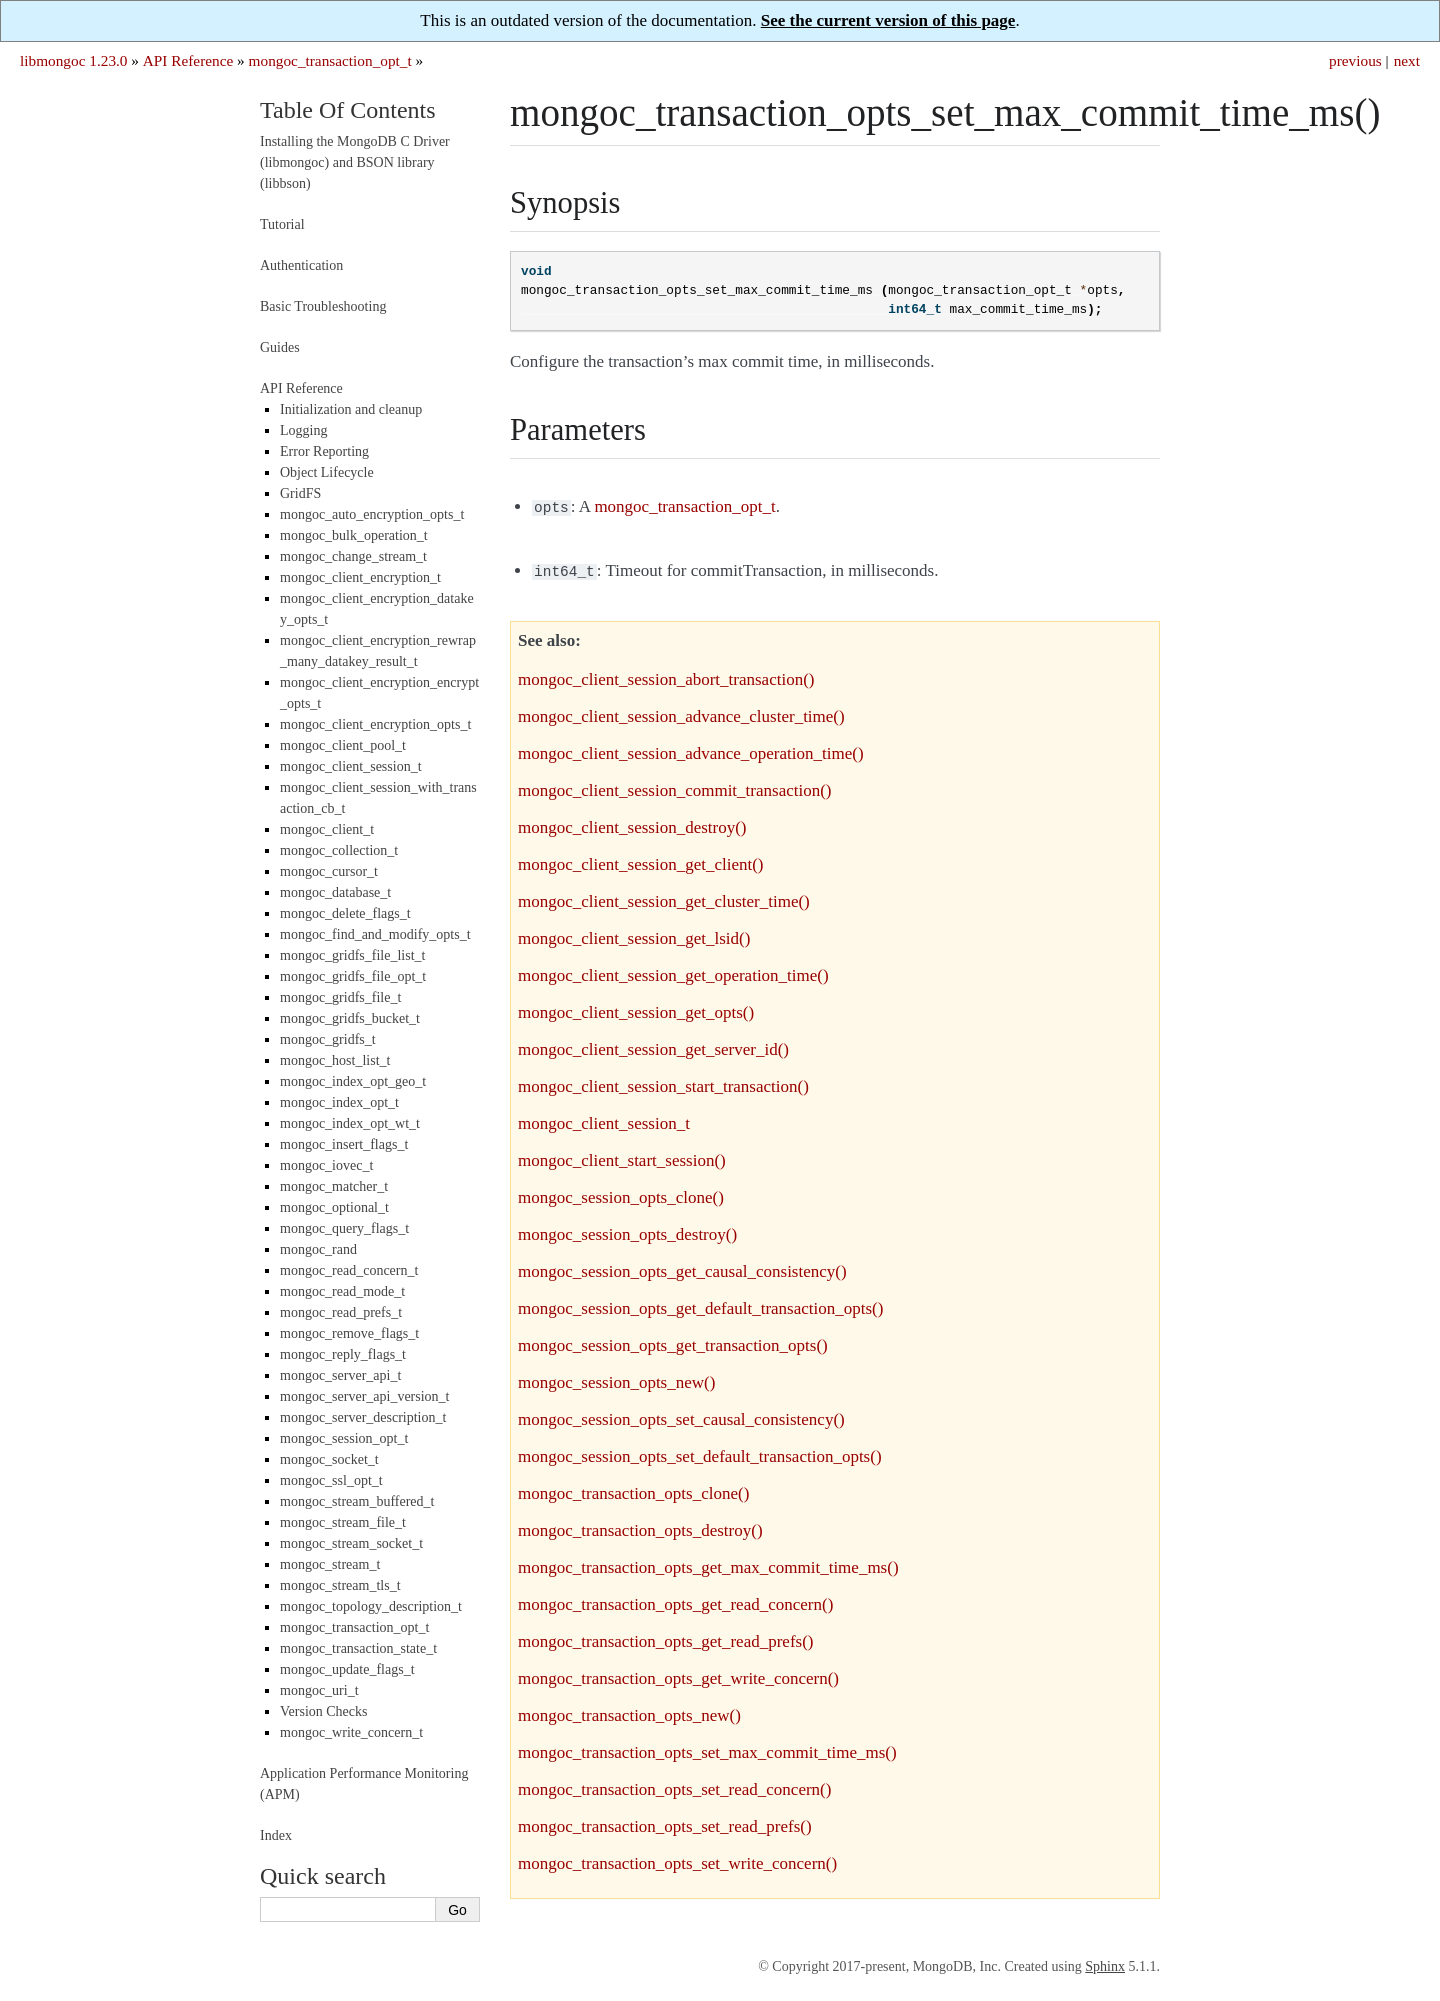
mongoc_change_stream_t (353, 556)
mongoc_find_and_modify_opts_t (375, 934)
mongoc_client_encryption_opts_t (375, 724)
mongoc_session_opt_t (344, 1438)
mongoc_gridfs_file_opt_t (353, 976)
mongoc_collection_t (339, 850)
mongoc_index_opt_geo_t (353, 1081)
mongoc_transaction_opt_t (330, 60)
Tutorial (282, 224)
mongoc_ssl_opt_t (331, 1480)
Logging (303, 430)
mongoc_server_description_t (363, 1417)
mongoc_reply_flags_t (343, 1354)
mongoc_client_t (327, 829)
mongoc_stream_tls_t (340, 1585)
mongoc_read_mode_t (342, 1291)
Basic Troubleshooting (323, 306)
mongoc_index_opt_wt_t (350, 1123)
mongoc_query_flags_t (344, 1228)
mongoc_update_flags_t (347, 1669)
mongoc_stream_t (330, 1564)
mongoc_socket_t (329, 1459)
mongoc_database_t (335, 892)
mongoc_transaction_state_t (358, 1648)
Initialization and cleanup (351, 409)
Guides (280, 347)
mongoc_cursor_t (329, 871)
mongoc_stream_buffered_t (357, 1501)
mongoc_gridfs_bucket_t (350, 1018)
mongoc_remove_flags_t (349, 1333)
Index (276, 1835)
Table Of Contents (348, 110)
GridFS (300, 493)
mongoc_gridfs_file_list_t (352, 955)
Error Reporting (324, 451)
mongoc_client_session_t (351, 766)
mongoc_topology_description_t (371, 1606)
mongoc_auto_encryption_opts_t (372, 514)
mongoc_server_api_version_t (365, 1396)
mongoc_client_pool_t (343, 745)
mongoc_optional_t (334, 1207)
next (1407, 60)
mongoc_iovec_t (326, 1165)
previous (1355, 60)
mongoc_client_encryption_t (360, 577)
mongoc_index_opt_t (339, 1102)
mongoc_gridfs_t (328, 1039)
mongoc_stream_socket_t (351, 1543)
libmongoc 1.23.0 (74, 60)
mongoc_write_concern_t (351, 1732)
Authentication (301, 265)
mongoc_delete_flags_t (345, 913)
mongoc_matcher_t (334, 1186)
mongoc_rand (318, 1249)
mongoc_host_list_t (335, 1060)
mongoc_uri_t (319, 1690)
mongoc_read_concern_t (349, 1270)
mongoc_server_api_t (340, 1375)
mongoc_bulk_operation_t (354, 535)
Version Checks (324, 1711)
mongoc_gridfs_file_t (340, 997)
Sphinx (1105, 1962)
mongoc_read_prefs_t (341, 1312)
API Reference (188, 60)
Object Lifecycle (327, 472)
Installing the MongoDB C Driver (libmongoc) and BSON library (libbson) (355, 162)
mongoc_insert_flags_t (344, 1144)
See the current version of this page (888, 20)
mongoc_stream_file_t (343, 1522)
